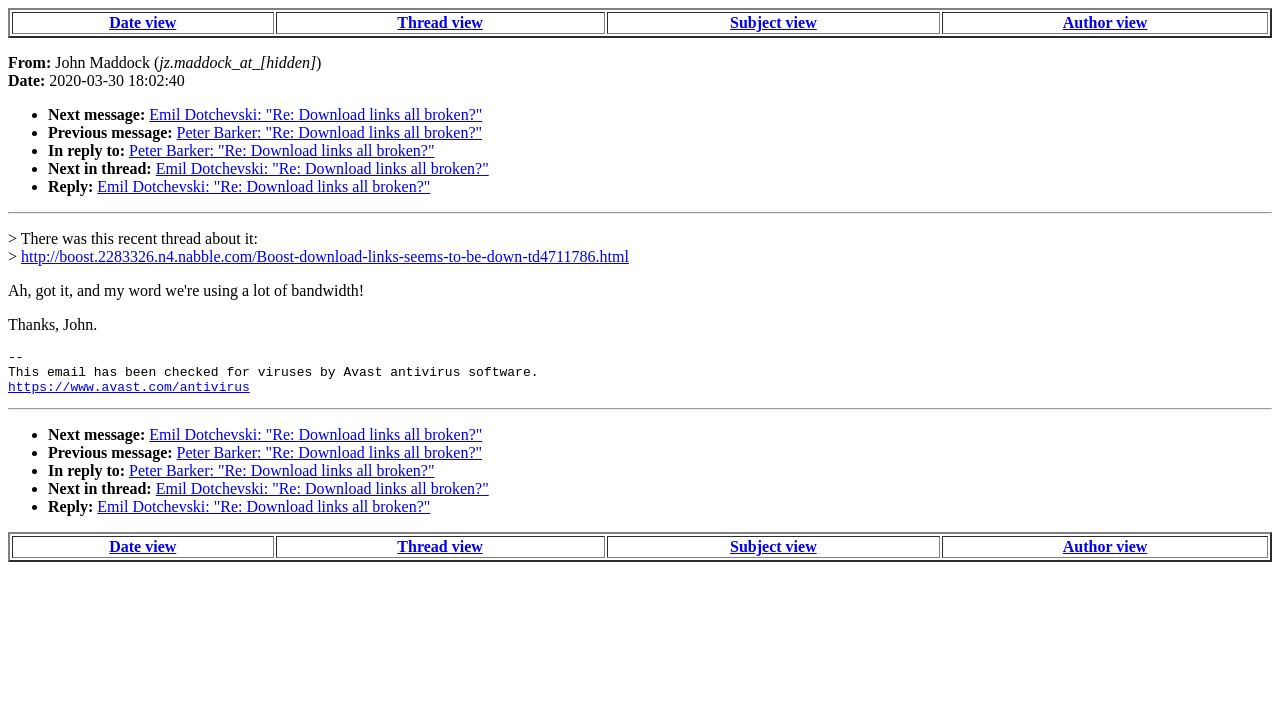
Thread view (439, 22)
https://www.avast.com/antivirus (129, 395)
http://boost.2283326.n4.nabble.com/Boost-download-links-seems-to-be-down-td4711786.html (325, 256)
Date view (142, 22)
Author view (1105, 22)
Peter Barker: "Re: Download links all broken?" (329, 132)
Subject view (773, 22)
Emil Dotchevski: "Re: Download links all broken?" (315, 114)
